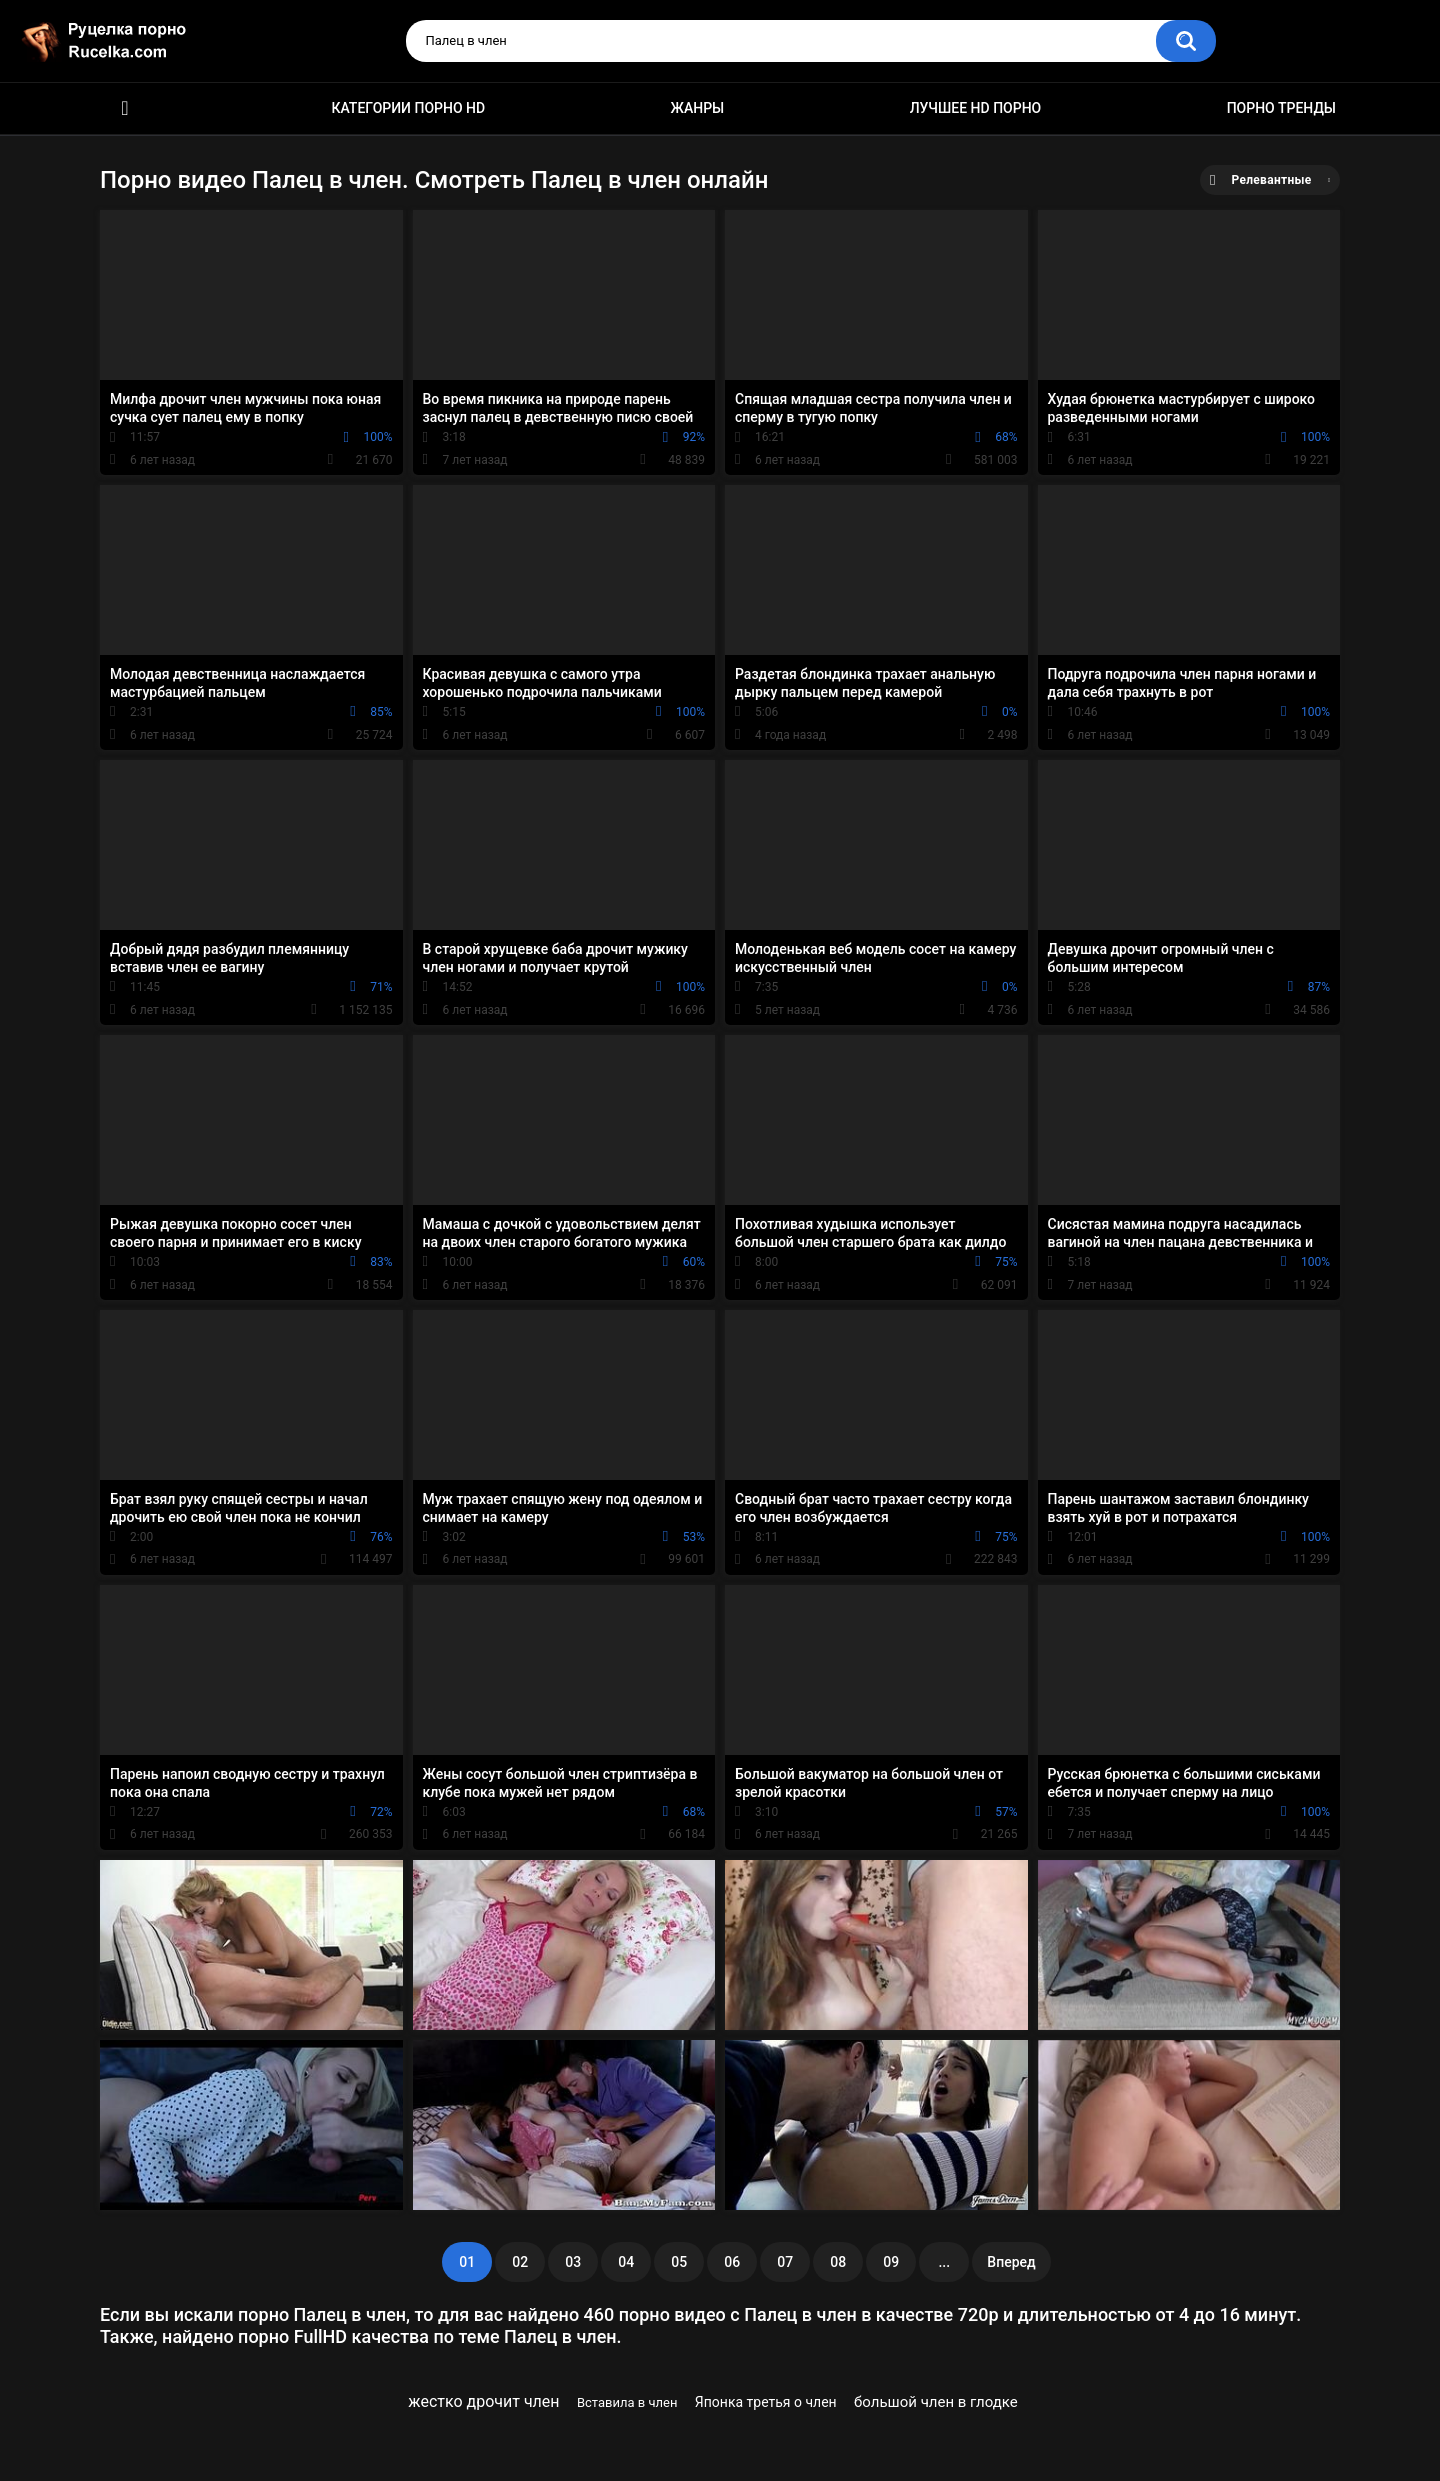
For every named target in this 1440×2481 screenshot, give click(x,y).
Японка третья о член (766, 2402)
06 (732, 2262)
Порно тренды (1281, 108)
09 (891, 2262)
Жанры (698, 108)
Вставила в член (627, 2402)
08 (838, 2262)
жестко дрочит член (483, 2401)
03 (573, 2262)
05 (679, 2262)
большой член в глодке (936, 2402)
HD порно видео (125, 108)
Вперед (1011, 2262)
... (944, 2262)
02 (520, 2262)
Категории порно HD (408, 108)
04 (626, 2262)
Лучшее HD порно (976, 108)
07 (785, 2262)
